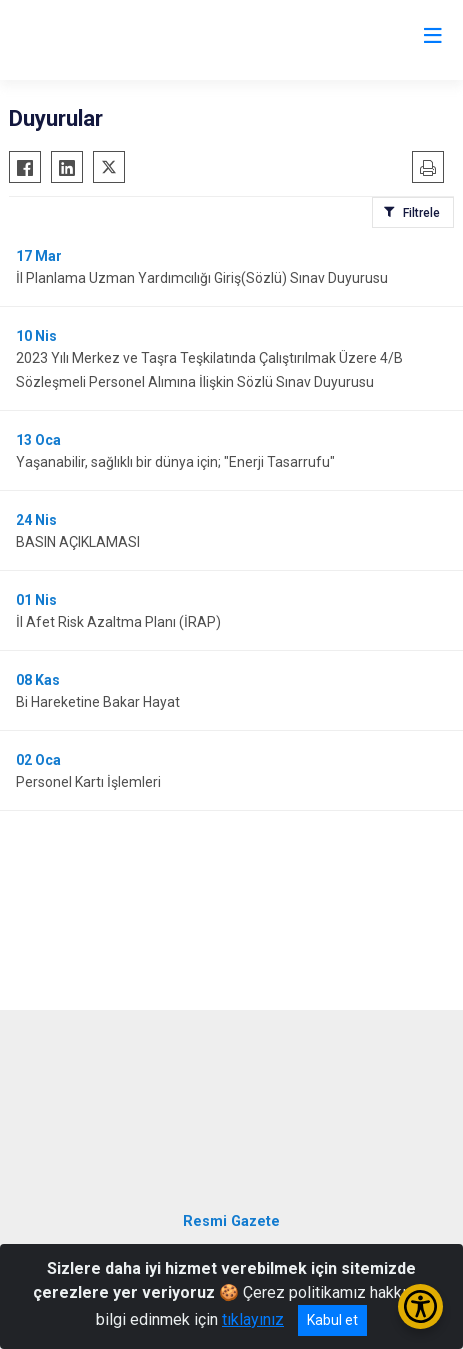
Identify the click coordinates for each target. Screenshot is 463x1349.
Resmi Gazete (231, 1221)
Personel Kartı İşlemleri (88, 782)
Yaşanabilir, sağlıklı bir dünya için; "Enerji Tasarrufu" (175, 462)
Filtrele (421, 213)
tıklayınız (253, 1319)
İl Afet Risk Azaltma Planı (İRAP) (118, 622)
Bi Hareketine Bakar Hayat (98, 702)
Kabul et (332, 1320)
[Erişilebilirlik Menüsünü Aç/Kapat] (420, 1306)
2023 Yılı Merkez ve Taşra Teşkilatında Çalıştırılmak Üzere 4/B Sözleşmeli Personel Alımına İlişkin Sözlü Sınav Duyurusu (209, 370)
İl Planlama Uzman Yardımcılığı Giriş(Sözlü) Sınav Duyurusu (202, 278)
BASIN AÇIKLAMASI (78, 542)
